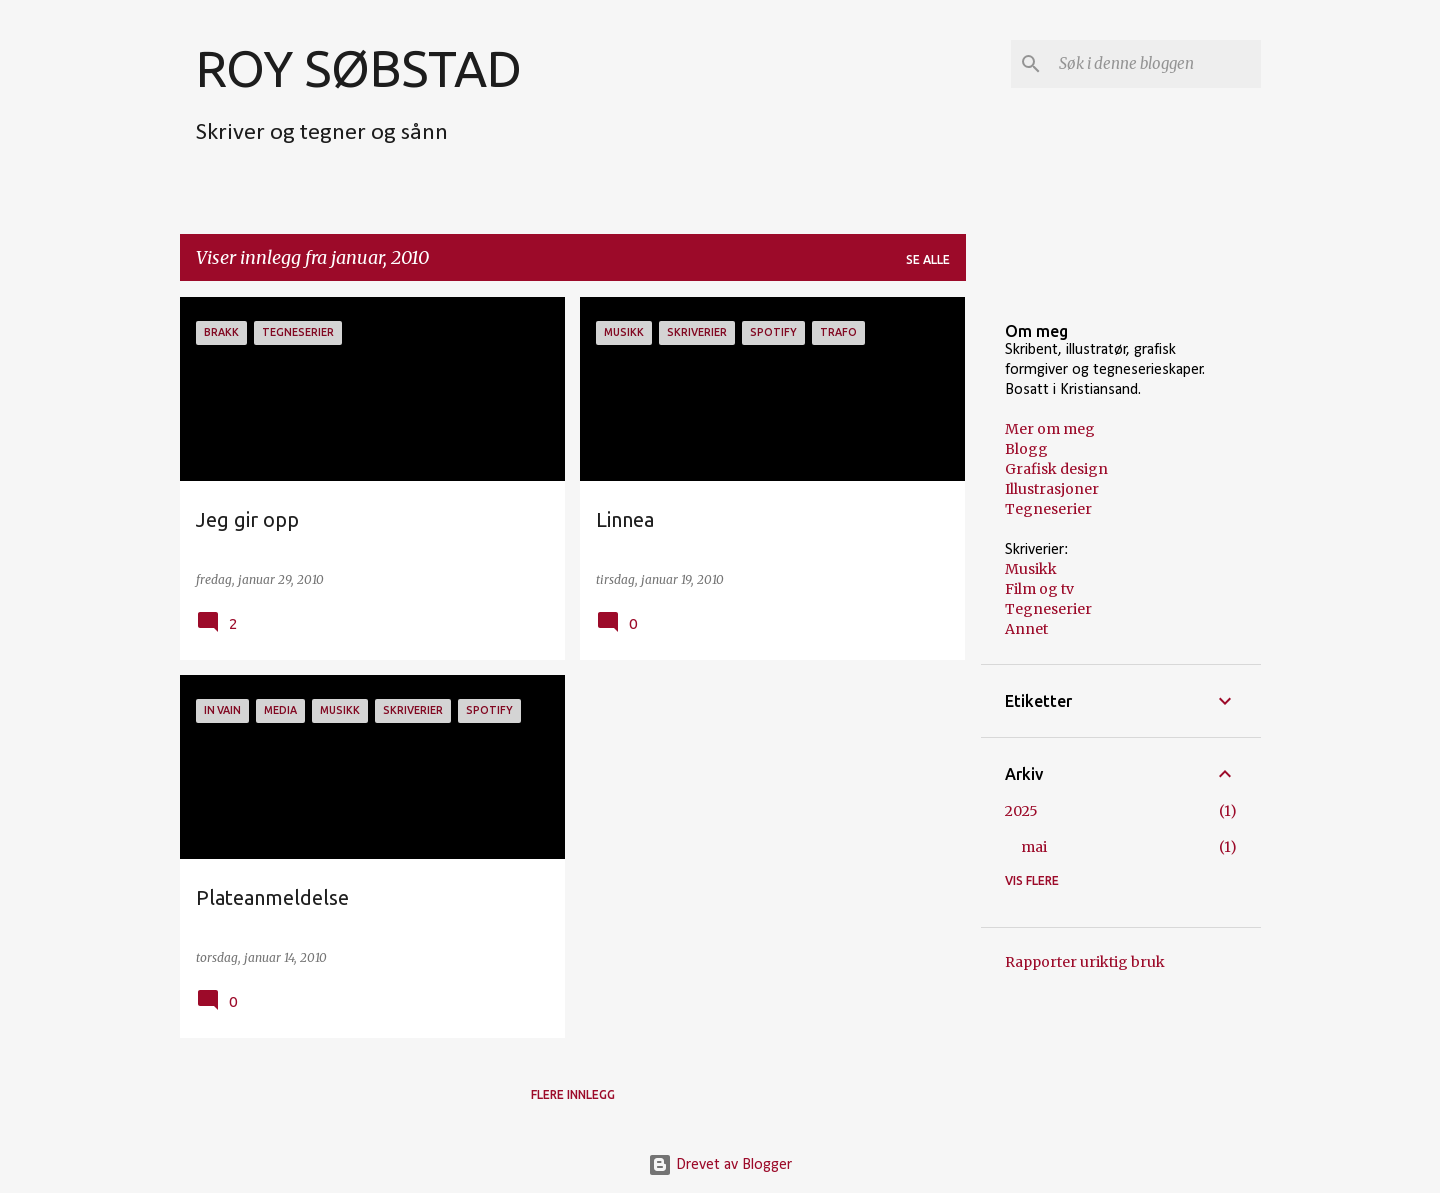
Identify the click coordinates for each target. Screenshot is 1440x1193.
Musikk (1031, 569)
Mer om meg (1050, 429)
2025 (1021, 811)
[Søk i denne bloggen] (1156, 64)
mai (1034, 847)
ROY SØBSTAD (359, 68)
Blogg (1026, 449)
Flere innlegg (573, 1094)
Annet (1026, 629)
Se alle (928, 259)
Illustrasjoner (1052, 489)
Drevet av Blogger (720, 1165)
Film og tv (1039, 589)
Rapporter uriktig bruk (1085, 962)
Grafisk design (1056, 469)
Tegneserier (1048, 509)
